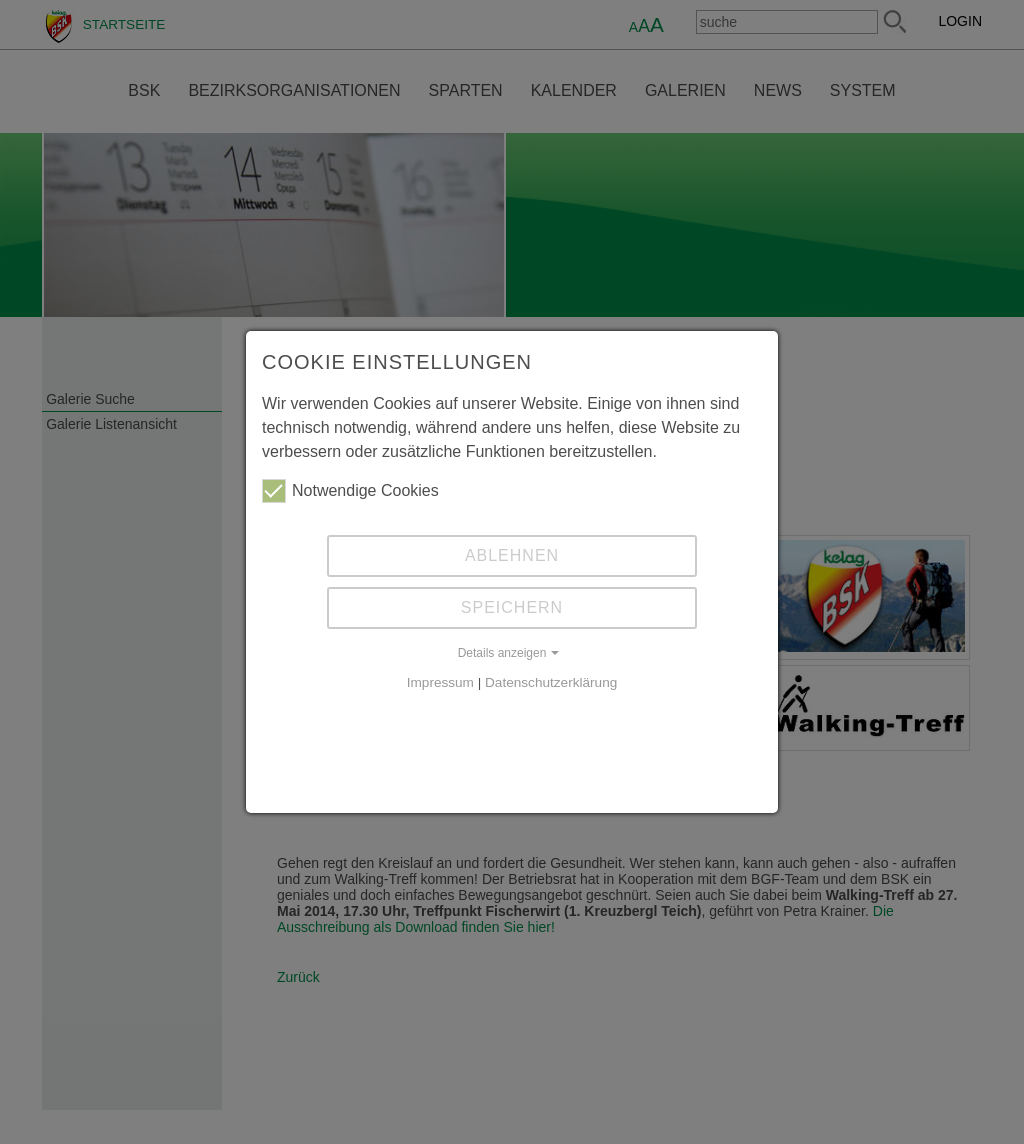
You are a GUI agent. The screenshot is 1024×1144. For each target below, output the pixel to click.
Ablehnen (512, 555)
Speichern (512, 607)
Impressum (440, 682)
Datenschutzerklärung (551, 682)
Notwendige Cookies (350, 491)
